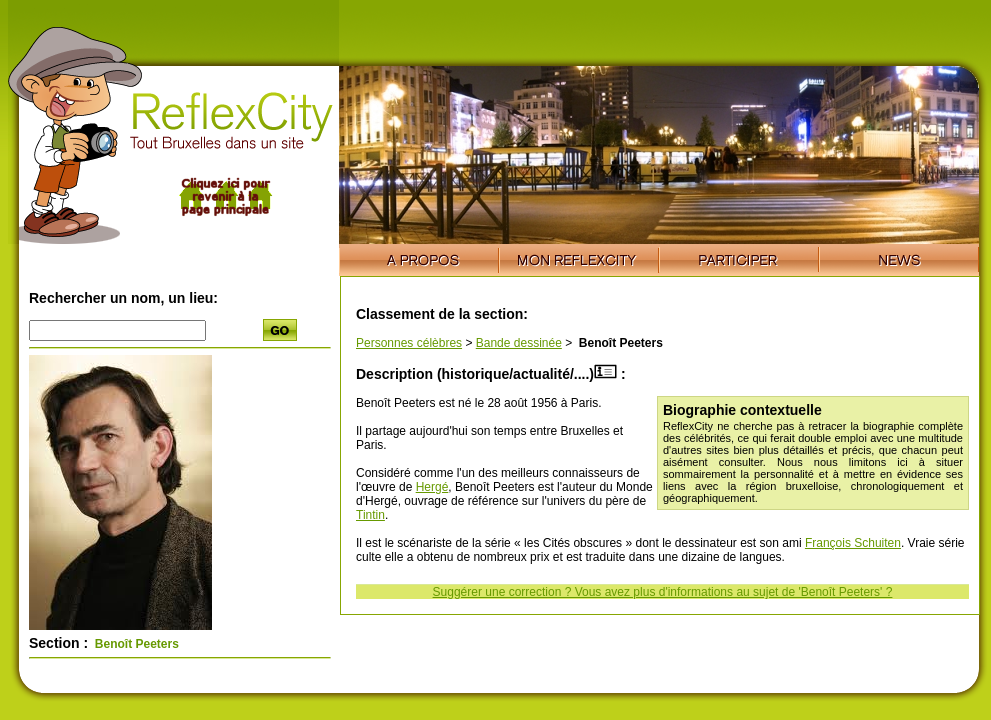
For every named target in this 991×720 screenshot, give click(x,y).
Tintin (370, 515)
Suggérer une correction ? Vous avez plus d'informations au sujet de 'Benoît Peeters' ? (663, 592)
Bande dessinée (519, 343)
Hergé (432, 487)
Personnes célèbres (409, 343)
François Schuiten (853, 543)
